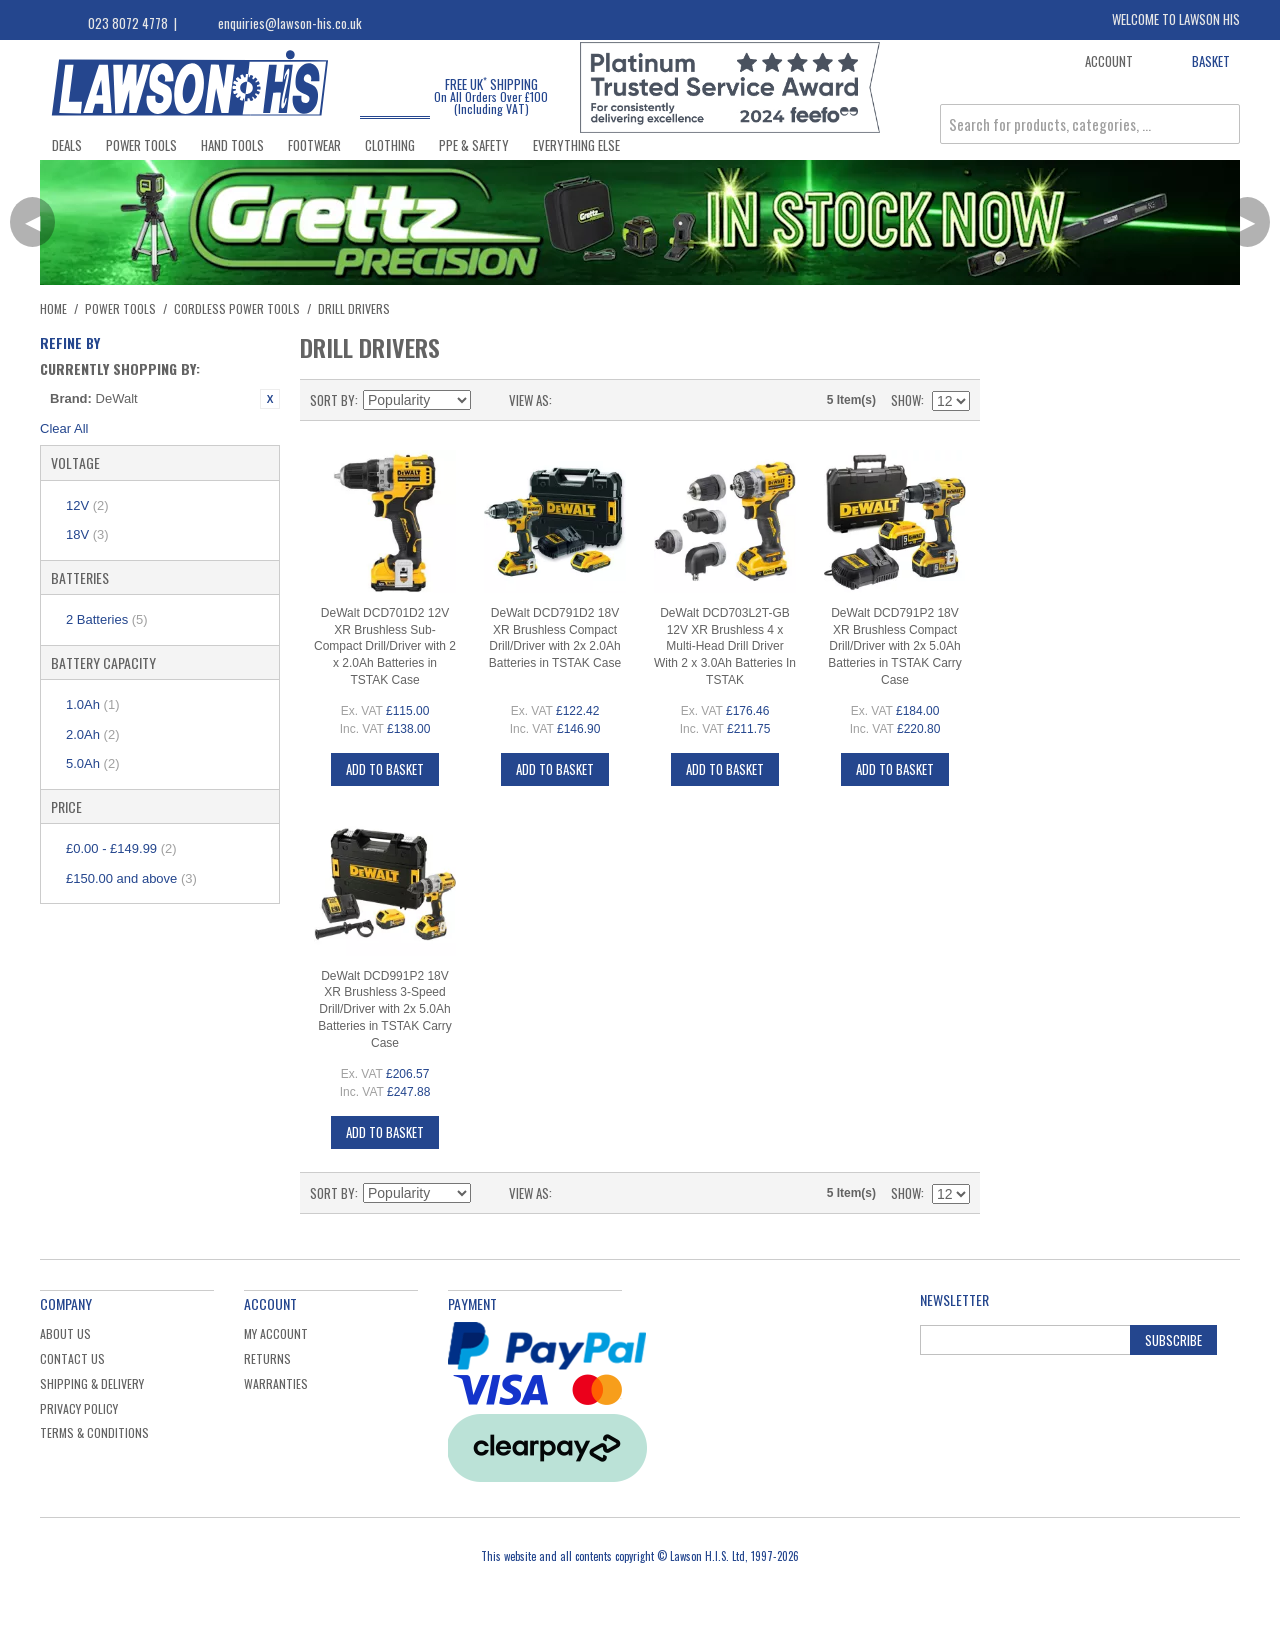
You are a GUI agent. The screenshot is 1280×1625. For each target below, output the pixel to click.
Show (906, 400)
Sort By (332, 400)
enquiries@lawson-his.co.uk (290, 23)
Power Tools (141, 145)
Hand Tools (232, 145)
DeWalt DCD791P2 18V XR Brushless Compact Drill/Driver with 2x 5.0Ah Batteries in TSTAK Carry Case (895, 646)
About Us (65, 1333)
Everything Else (576, 145)
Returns (267, 1358)
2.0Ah (92, 734)
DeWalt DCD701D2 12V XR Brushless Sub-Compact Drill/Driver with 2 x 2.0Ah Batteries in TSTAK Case (385, 646)
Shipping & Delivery (92, 1383)
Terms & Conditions (94, 1432)
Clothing (390, 145)
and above (131, 878)
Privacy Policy (79, 1408)
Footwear (314, 145)
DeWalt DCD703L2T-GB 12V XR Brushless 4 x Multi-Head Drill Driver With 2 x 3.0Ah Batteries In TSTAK (725, 646)
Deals (67, 145)
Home (53, 308)
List (607, 400)
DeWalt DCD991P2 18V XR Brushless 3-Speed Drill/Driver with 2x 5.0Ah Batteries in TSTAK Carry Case (385, 1009)
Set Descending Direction (489, 400)
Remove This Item (270, 399)
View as (529, 400)
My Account (276, 1333)
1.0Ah (92, 704)
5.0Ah (92, 763)
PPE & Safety (474, 145)
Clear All (64, 428)
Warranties (276, 1383)
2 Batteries (107, 619)
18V (87, 534)
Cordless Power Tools (237, 308)
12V (87, 505)
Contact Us (72, 1358)
